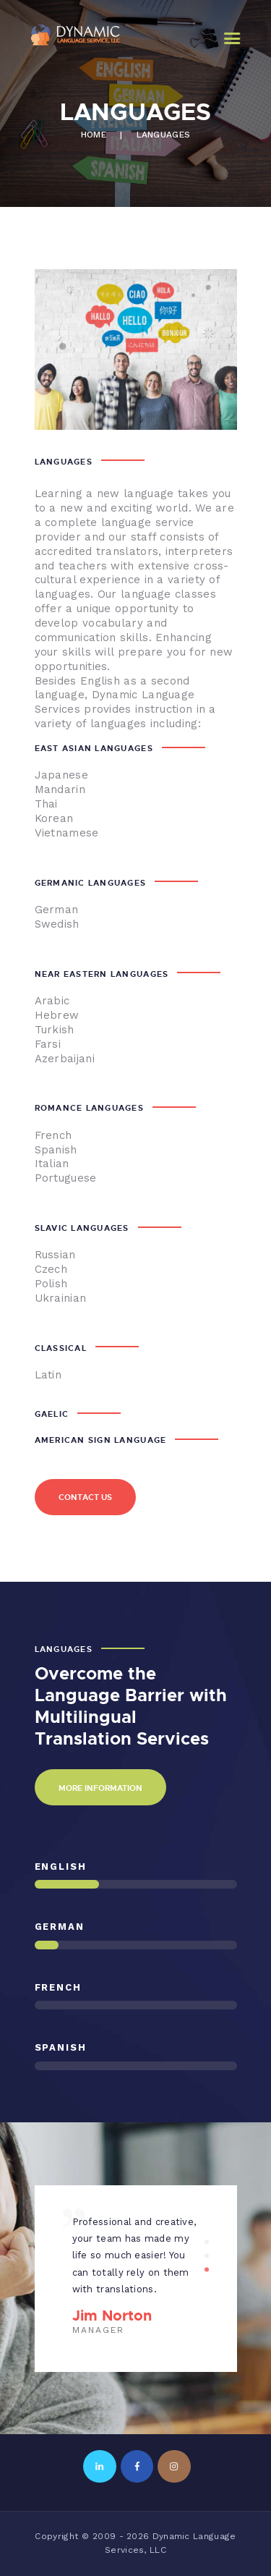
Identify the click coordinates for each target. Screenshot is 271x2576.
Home (93, 135)
